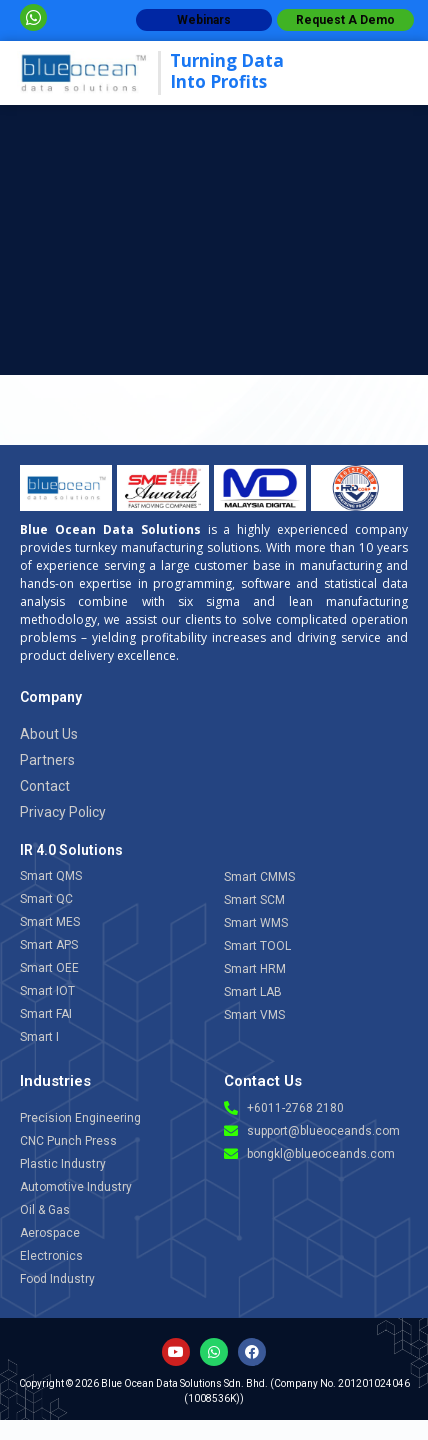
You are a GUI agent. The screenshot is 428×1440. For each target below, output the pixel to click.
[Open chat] (359, 1254)
